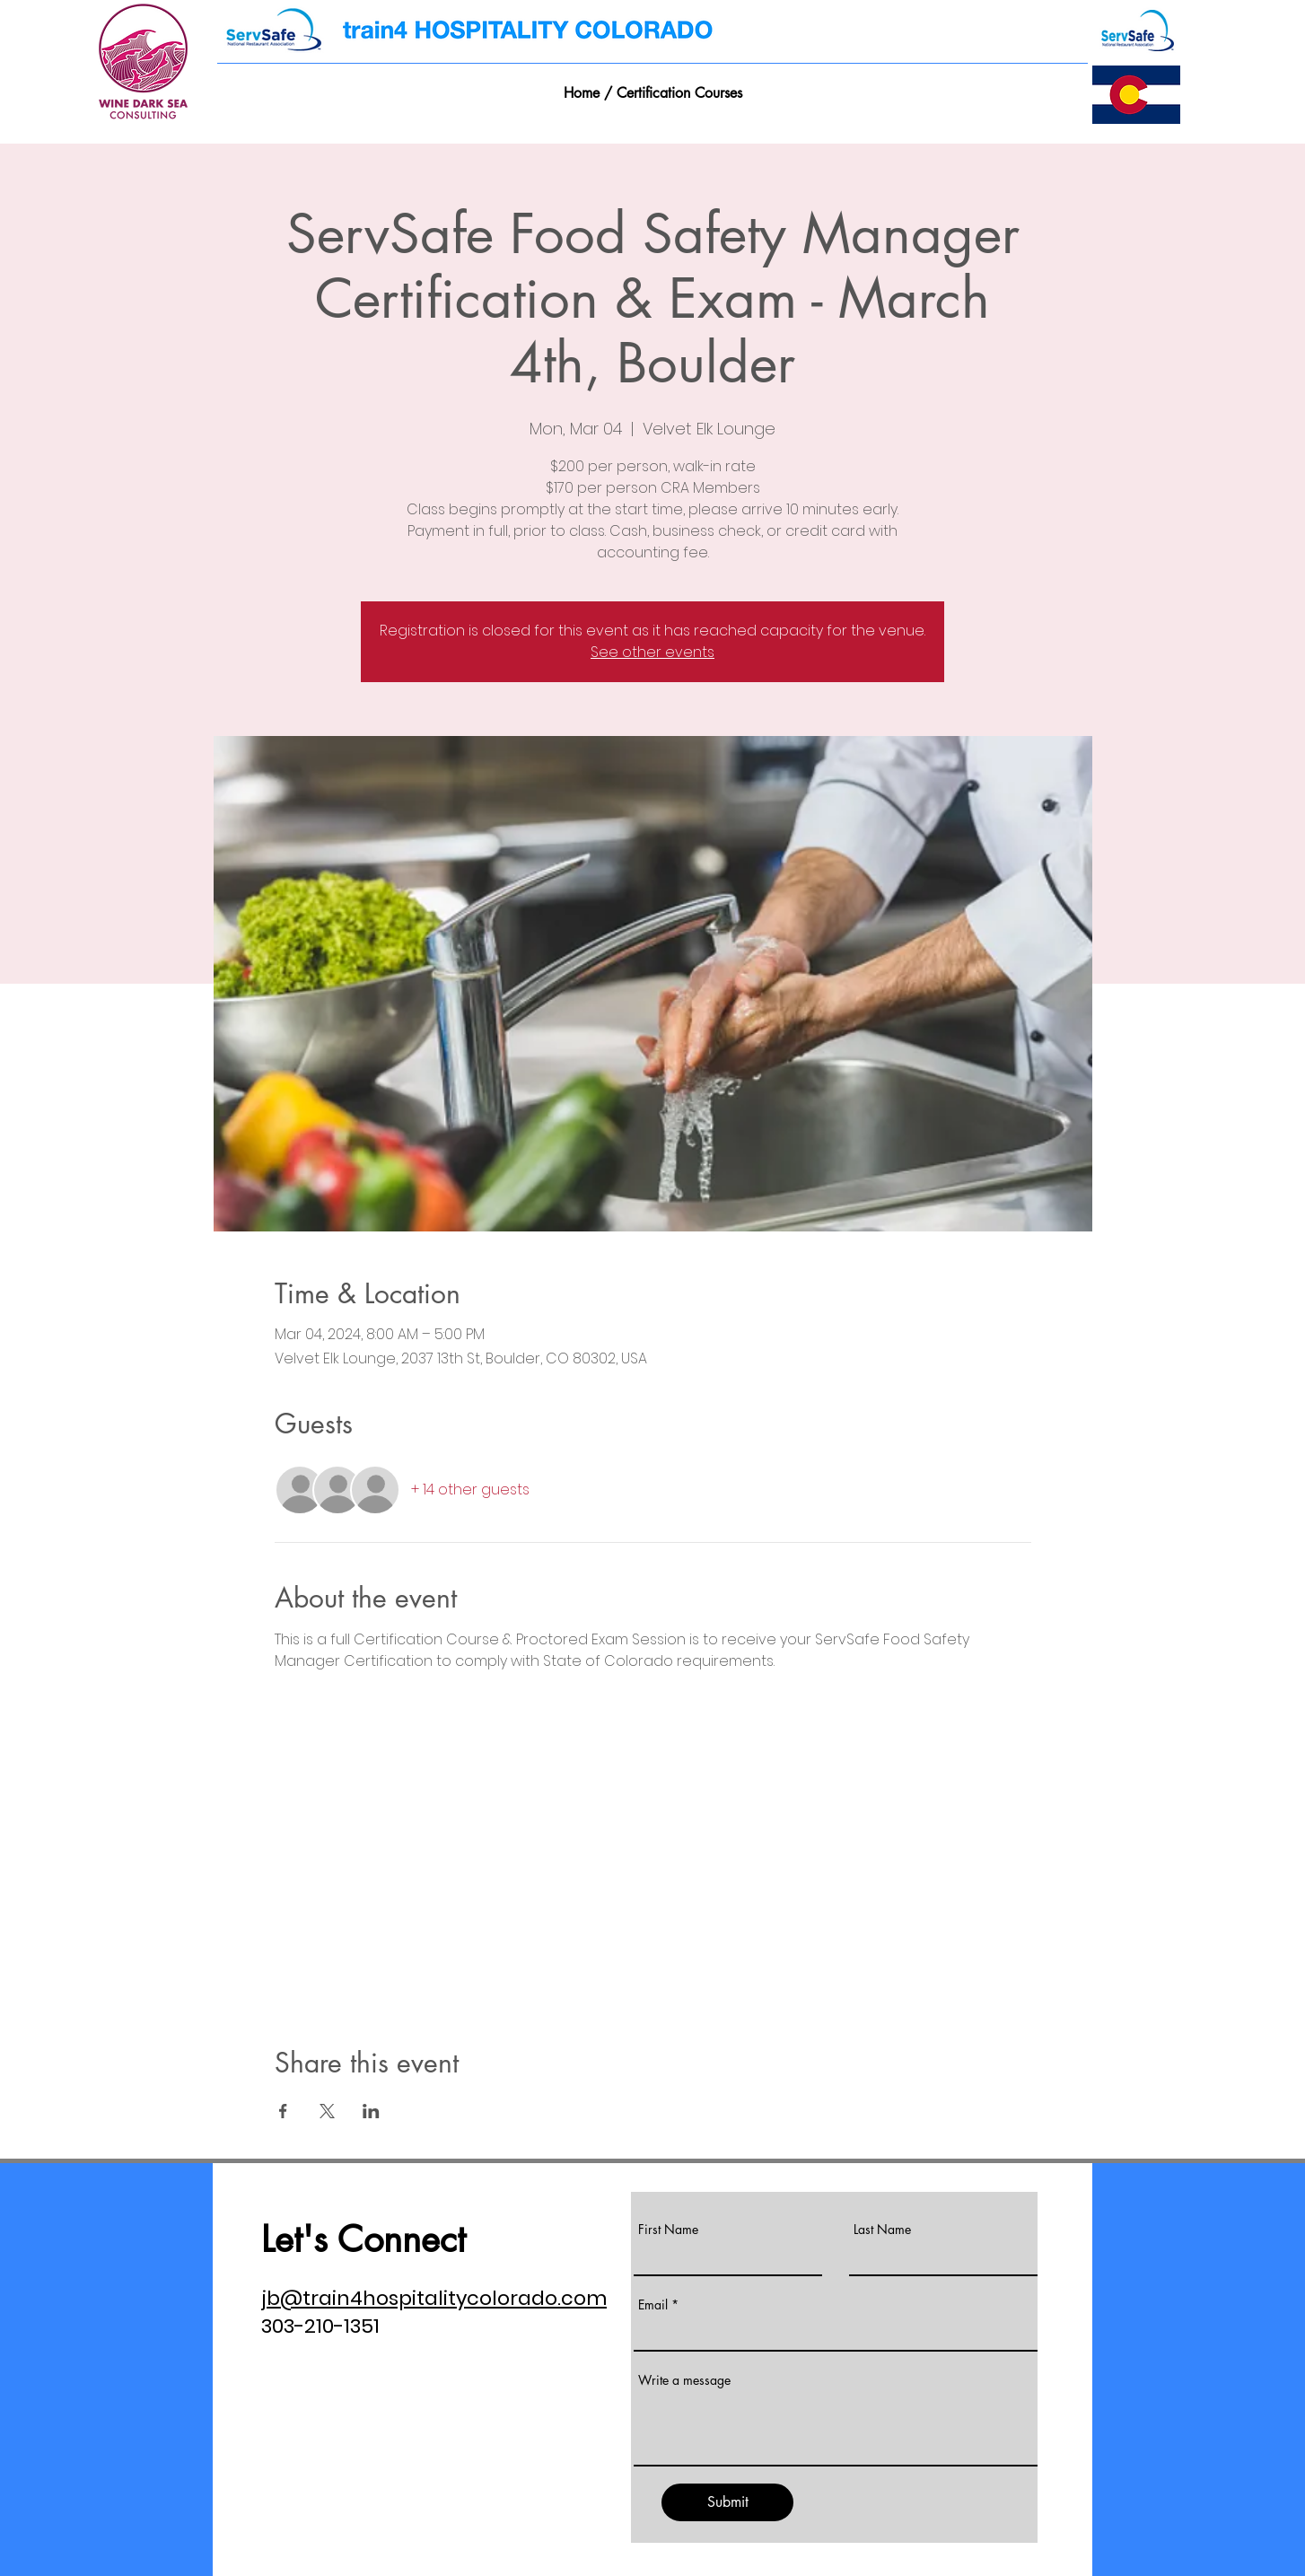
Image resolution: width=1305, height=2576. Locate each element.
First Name (668, 2229)
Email (653, 2305)
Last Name (882, 2229)
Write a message (684, 2380)
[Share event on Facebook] (283, 2111)
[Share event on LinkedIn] (371, 2111)
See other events (652, 652)
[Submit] (727, 2502)
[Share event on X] (327, 2111)
